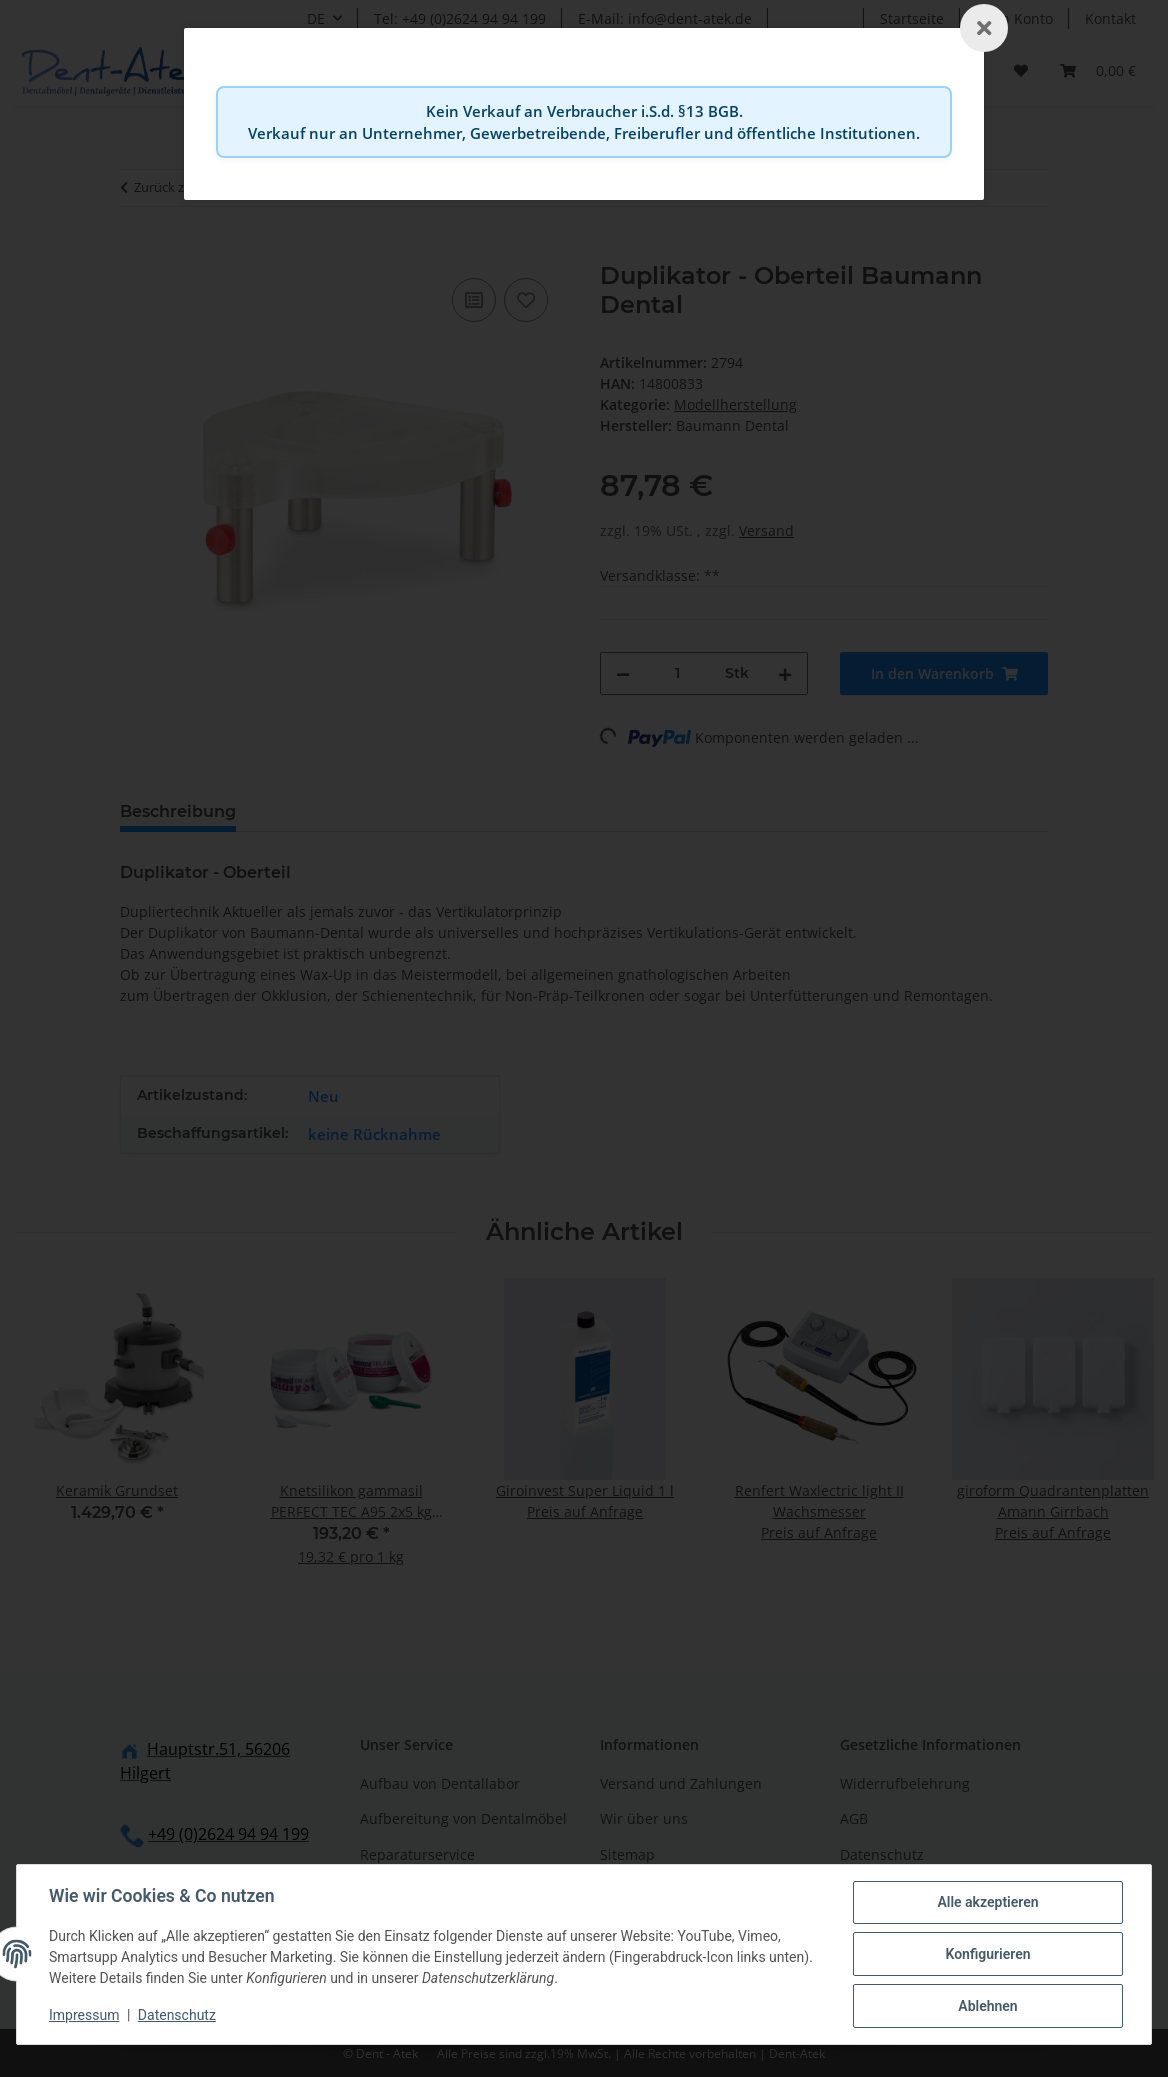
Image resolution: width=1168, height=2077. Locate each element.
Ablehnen (987, 2006)
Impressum (84, 2015)
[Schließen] (984, 28)
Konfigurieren (987, 1954)
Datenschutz (177, 2015)
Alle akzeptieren (987, 1902)
